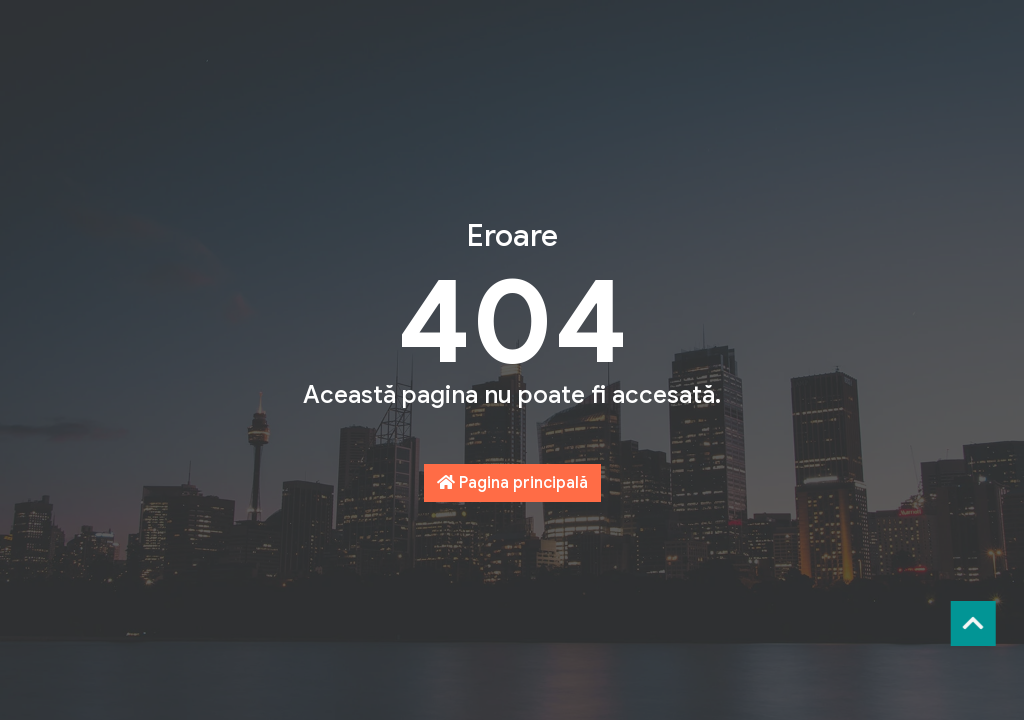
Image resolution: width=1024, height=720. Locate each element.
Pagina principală (512, 483)
